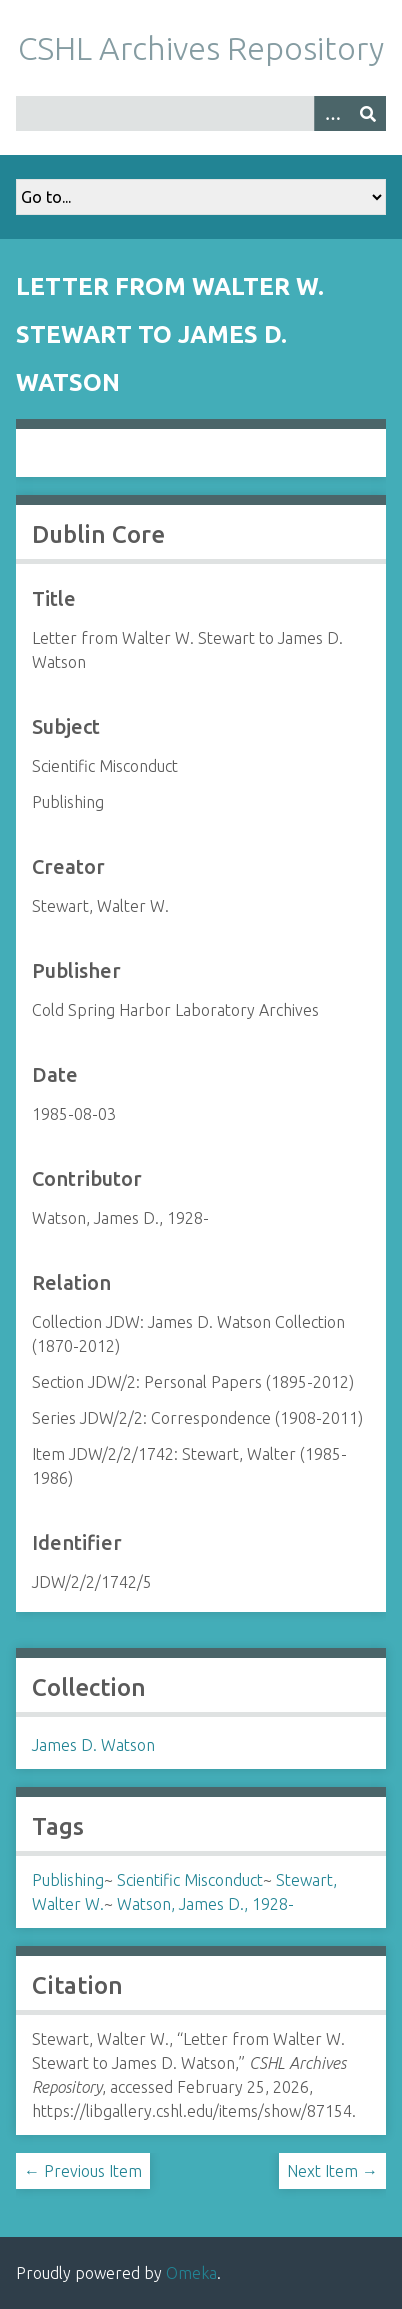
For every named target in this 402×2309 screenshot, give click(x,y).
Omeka (191, 2273)
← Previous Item (83, 2171)
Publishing (68, 1880)
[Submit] (368, 113)
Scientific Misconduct (190, 1880)
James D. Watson (93, 1745)
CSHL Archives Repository (201, 48)
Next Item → (332, 2171)
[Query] (201, 113)
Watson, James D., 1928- (205, 1904)
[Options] (332, 113)
